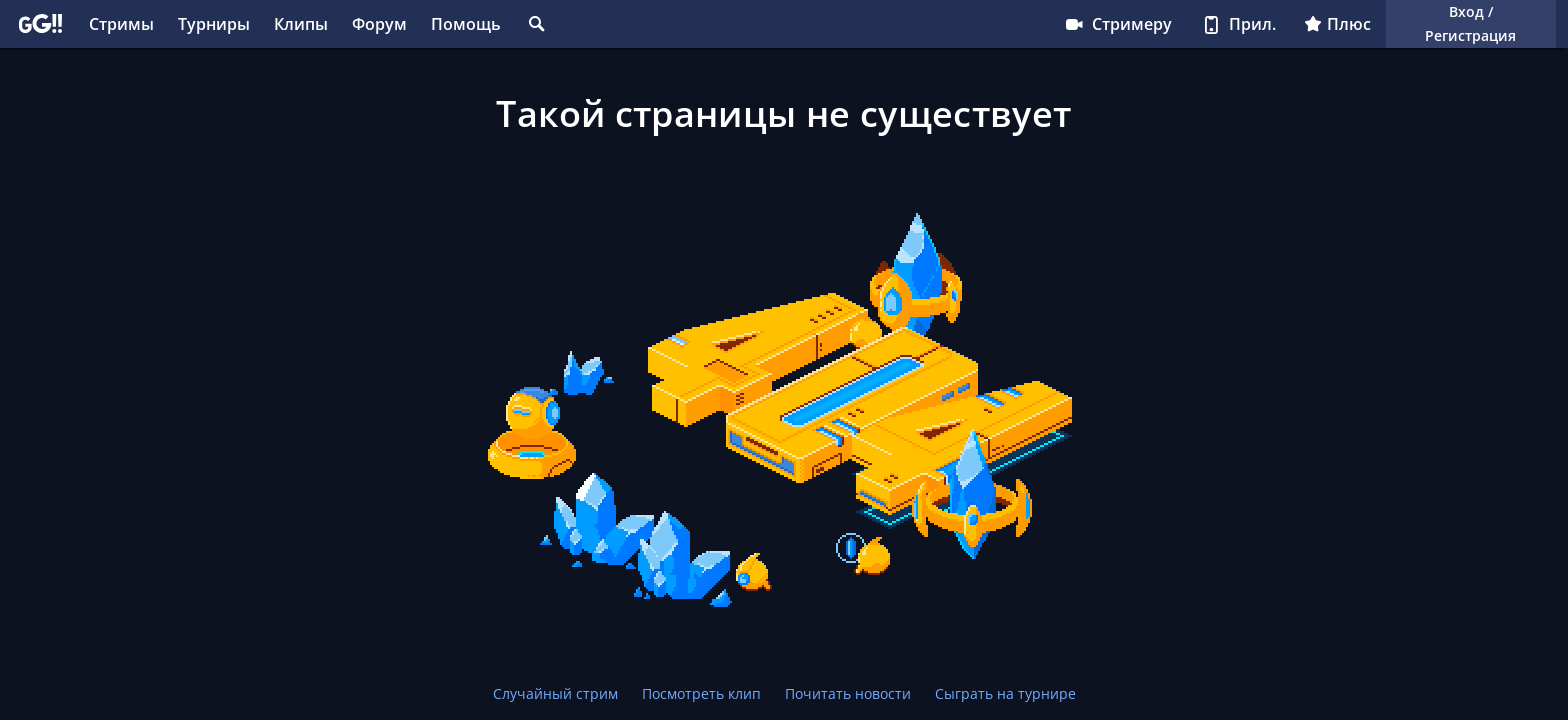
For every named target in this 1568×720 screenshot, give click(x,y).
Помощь (466, 24)
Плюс (1337, 24)
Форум (379, 24)
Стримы (121, 24)
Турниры (214, 24)
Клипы (301, 24)
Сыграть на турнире (1005, 693)
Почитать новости (848, 693)
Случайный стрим (555, 693)
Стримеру (1117, 24)
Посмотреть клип (701, 693)
